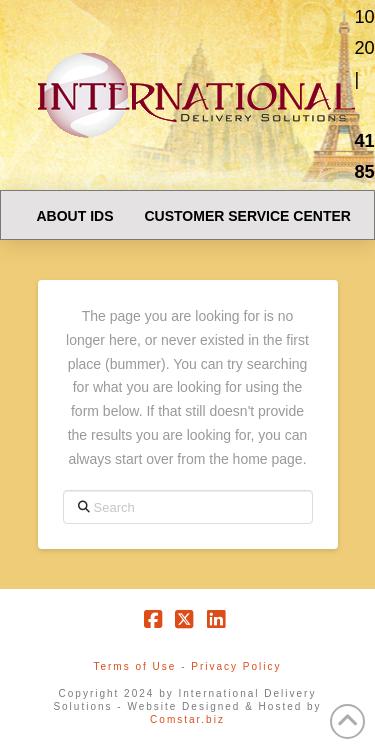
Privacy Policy (236, 666)
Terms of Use (134, 666)
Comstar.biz (187, 719)
